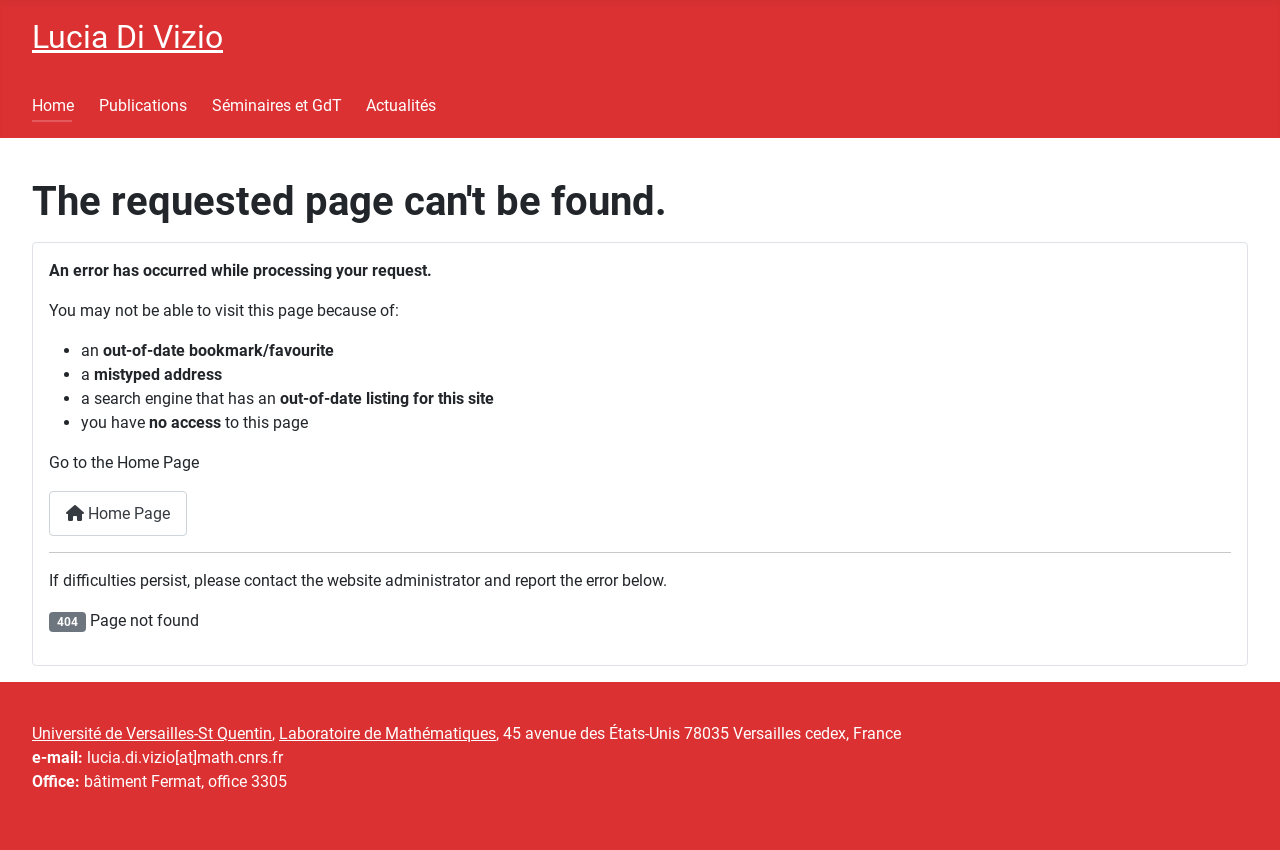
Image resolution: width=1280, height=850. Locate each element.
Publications (143, 105)
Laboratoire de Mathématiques (387, 733)
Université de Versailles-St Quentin (152, 733)
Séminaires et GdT (277, 105)
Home (53, 105)
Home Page (118, 513)
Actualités (401, 105)
